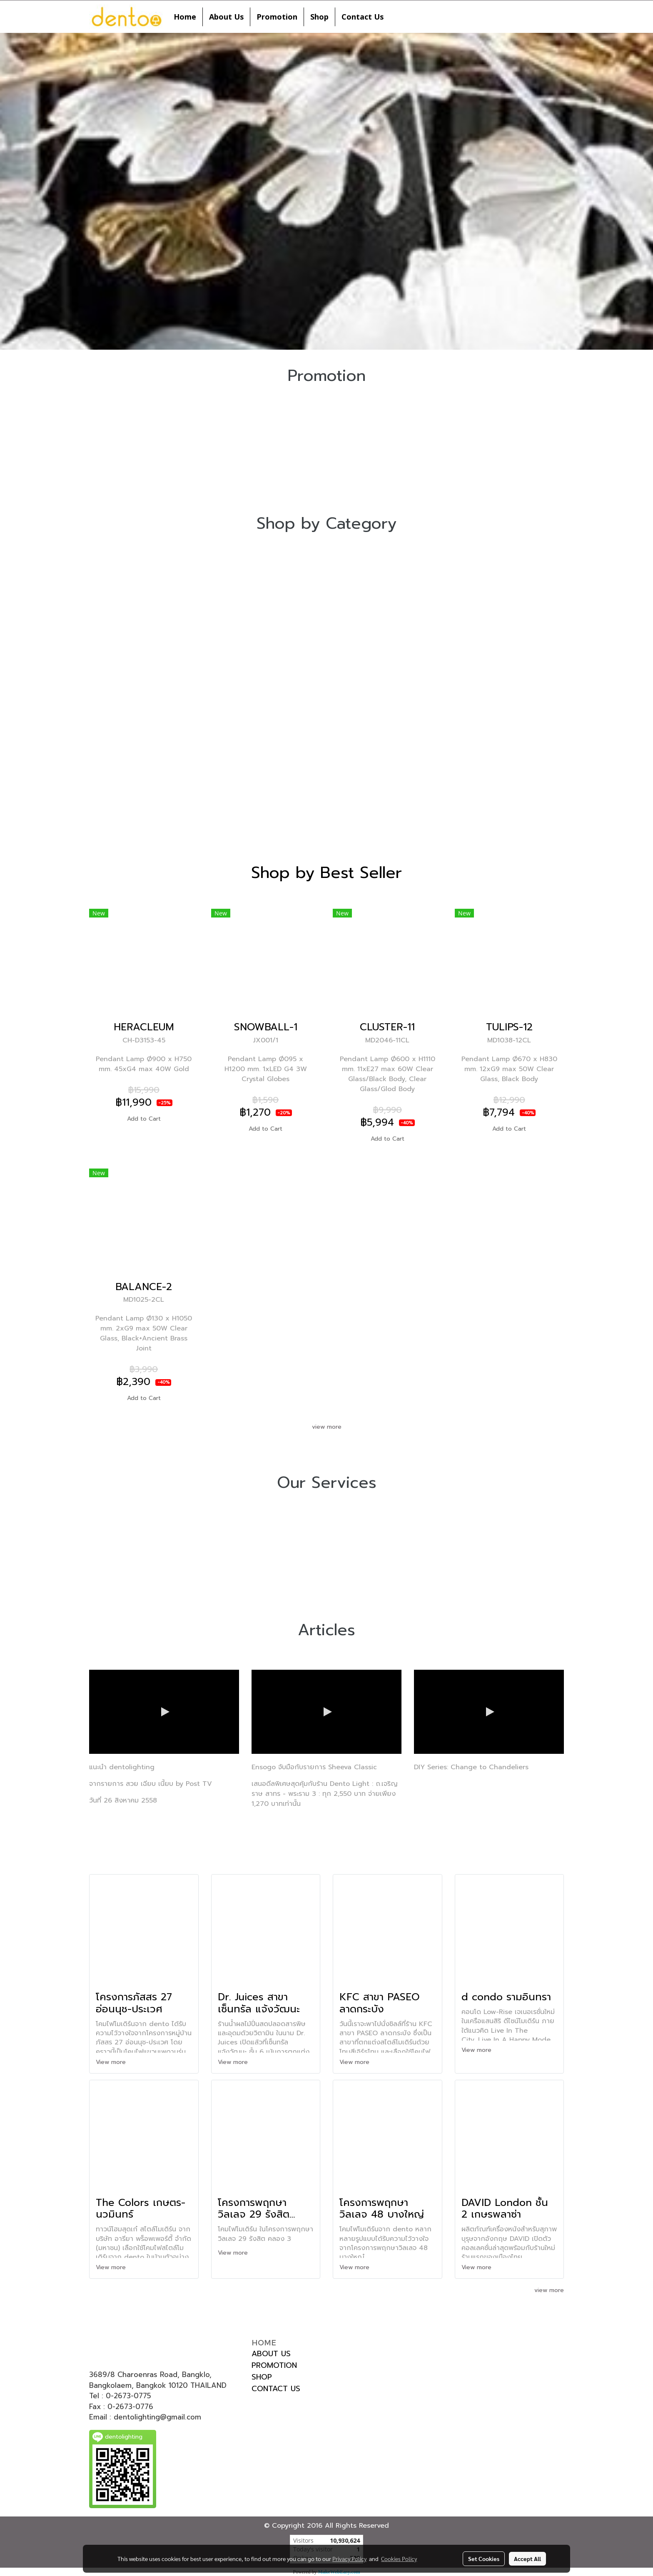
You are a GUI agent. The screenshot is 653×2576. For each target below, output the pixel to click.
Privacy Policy (349, 2558)
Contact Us (362, 17)
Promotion (277, 17)
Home (185, 17)
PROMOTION (274, 2365)
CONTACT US (276, 2388)
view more (326, 1426)
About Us (226, 17)
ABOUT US (271, 2354)
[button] (397, 16)
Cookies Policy (399, 2558)
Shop (319, 17)
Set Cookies (483, 2558)
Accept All (527, 2558)
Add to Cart (144, 1118)
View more (112, 2062)
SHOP (262, 2377)
